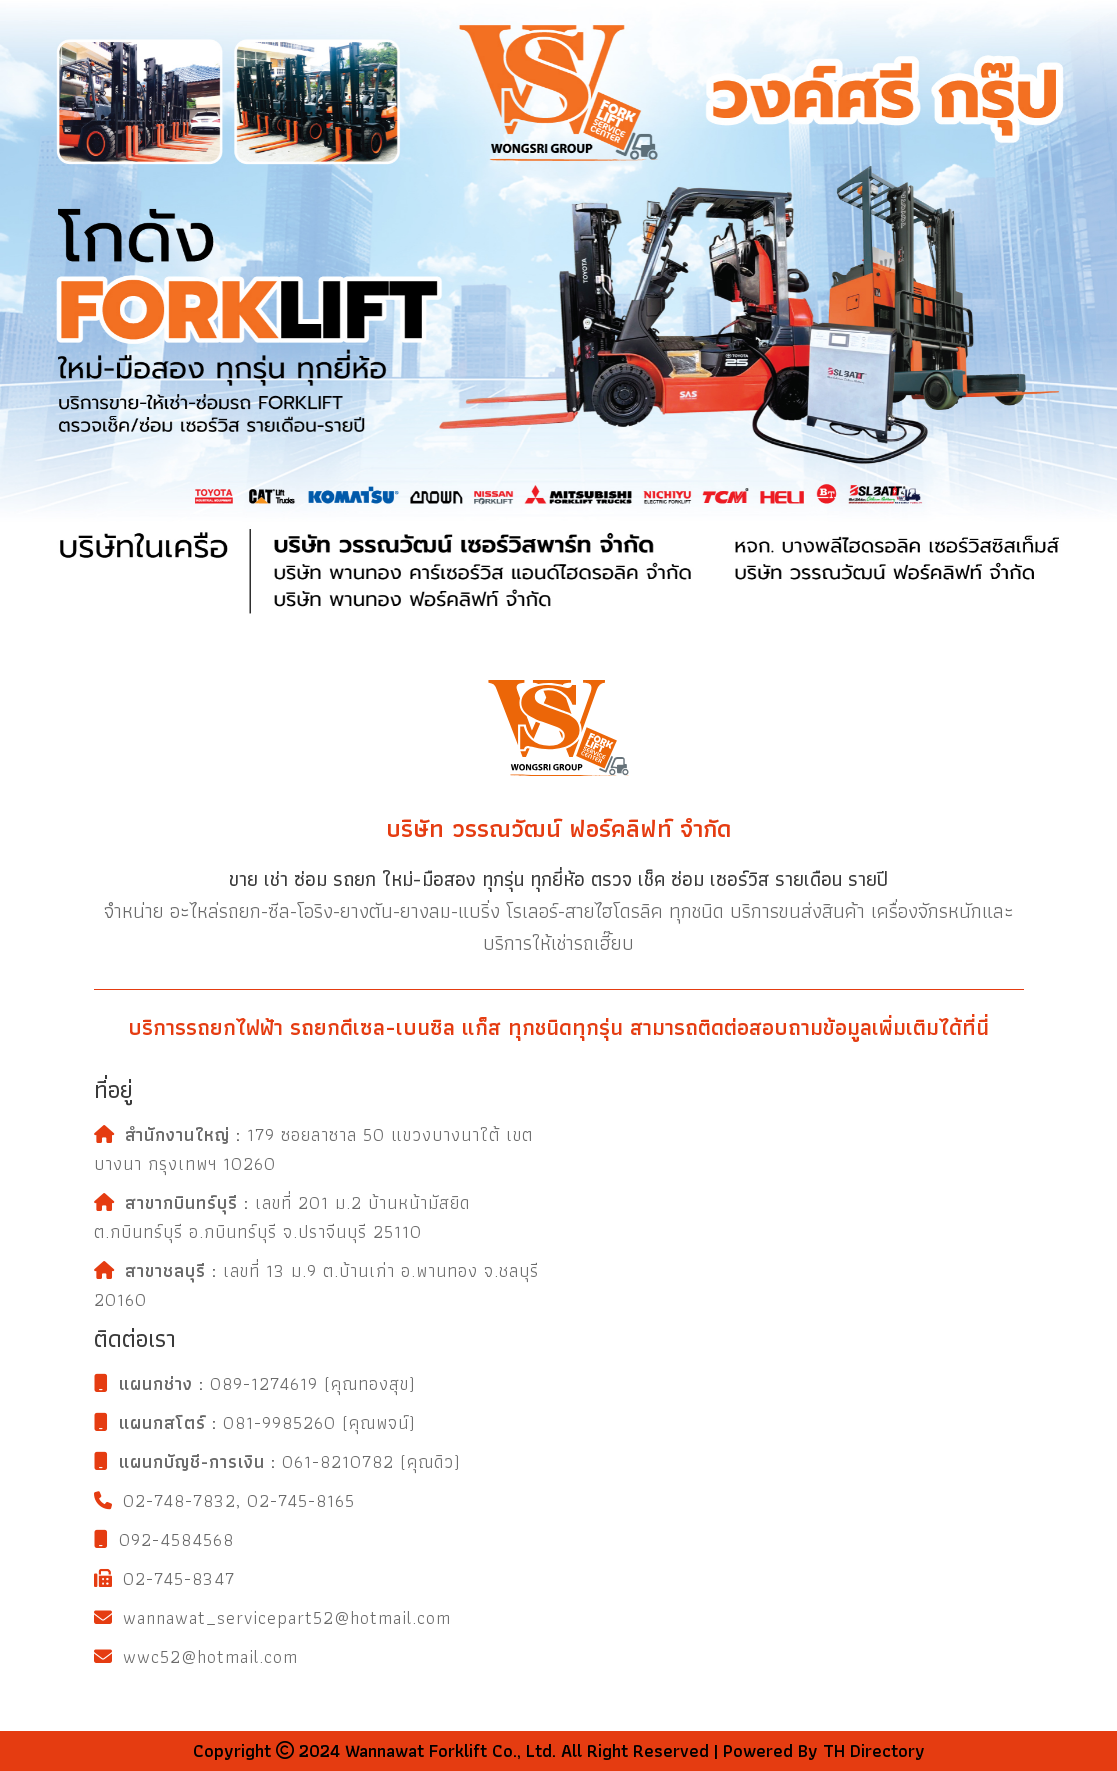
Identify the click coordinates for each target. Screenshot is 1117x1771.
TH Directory (871, 1750)
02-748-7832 (179, 1500)
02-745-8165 (301, 1500)
